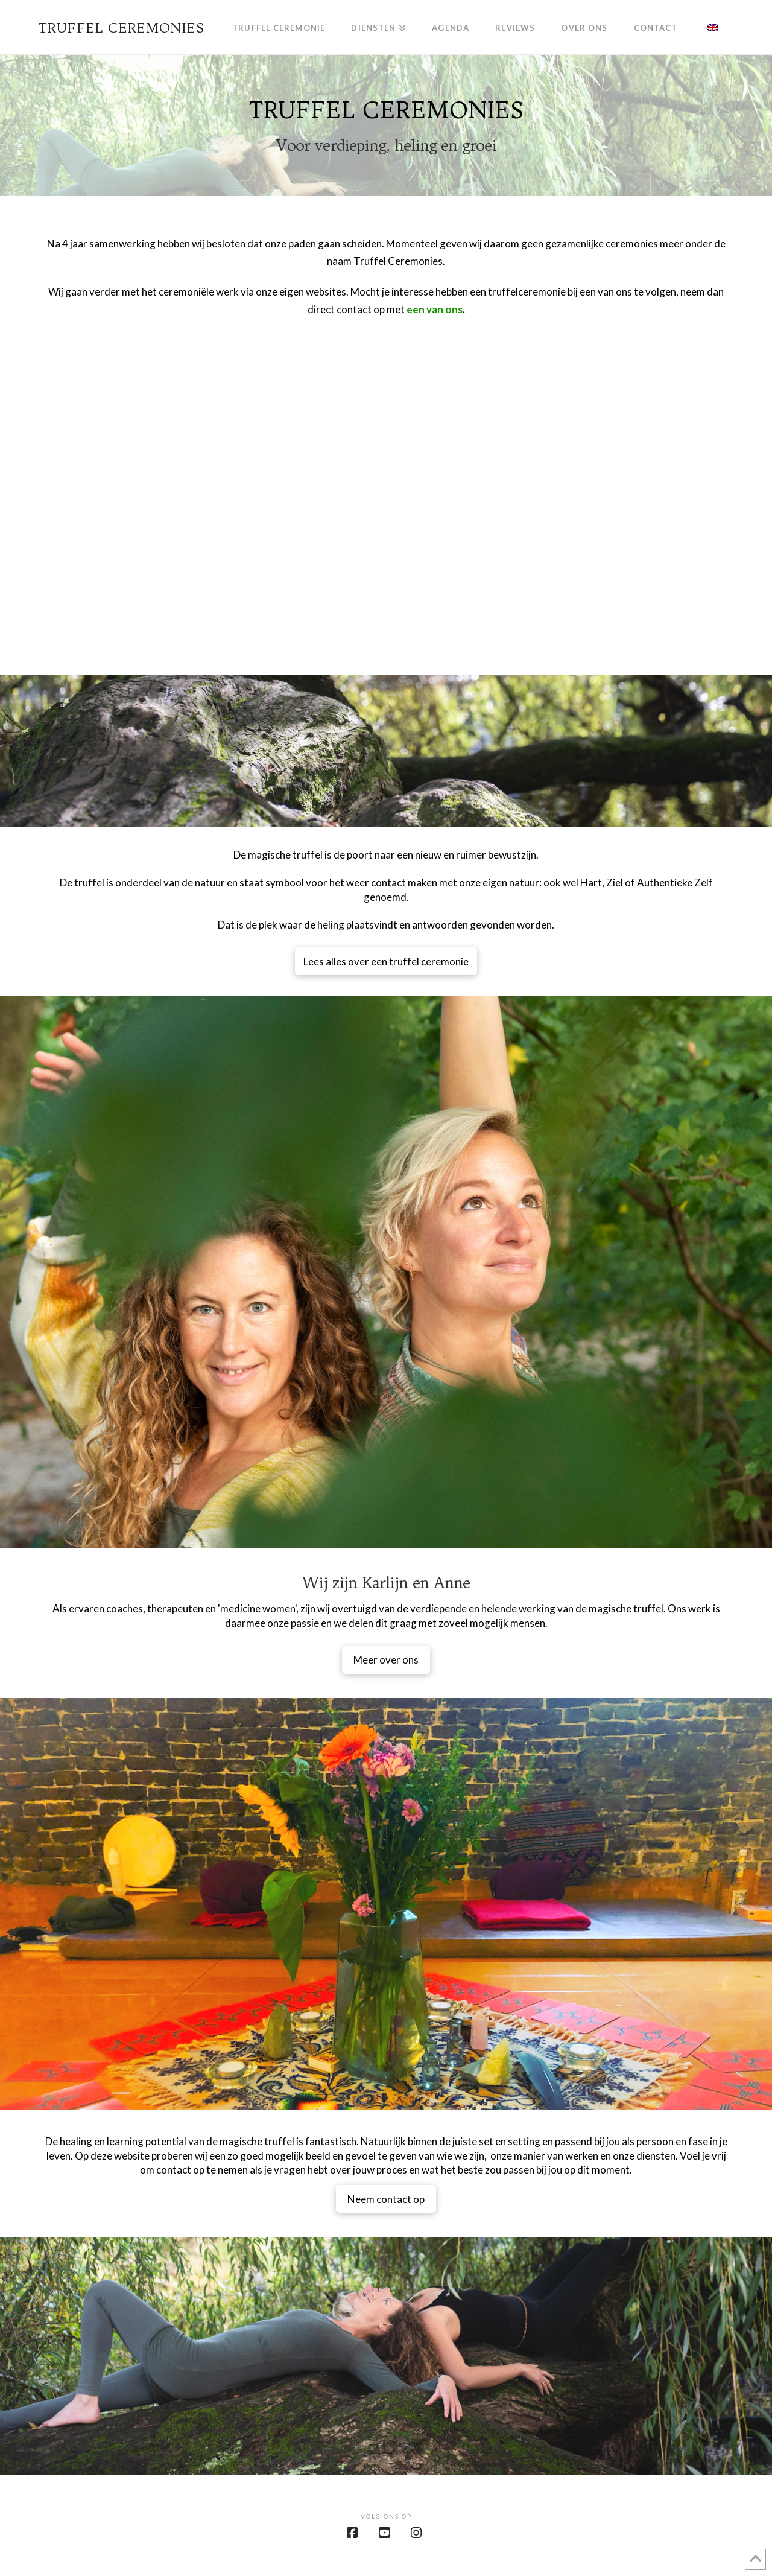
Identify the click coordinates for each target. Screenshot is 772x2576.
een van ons (435, 309)
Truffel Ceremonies (121, 27)
